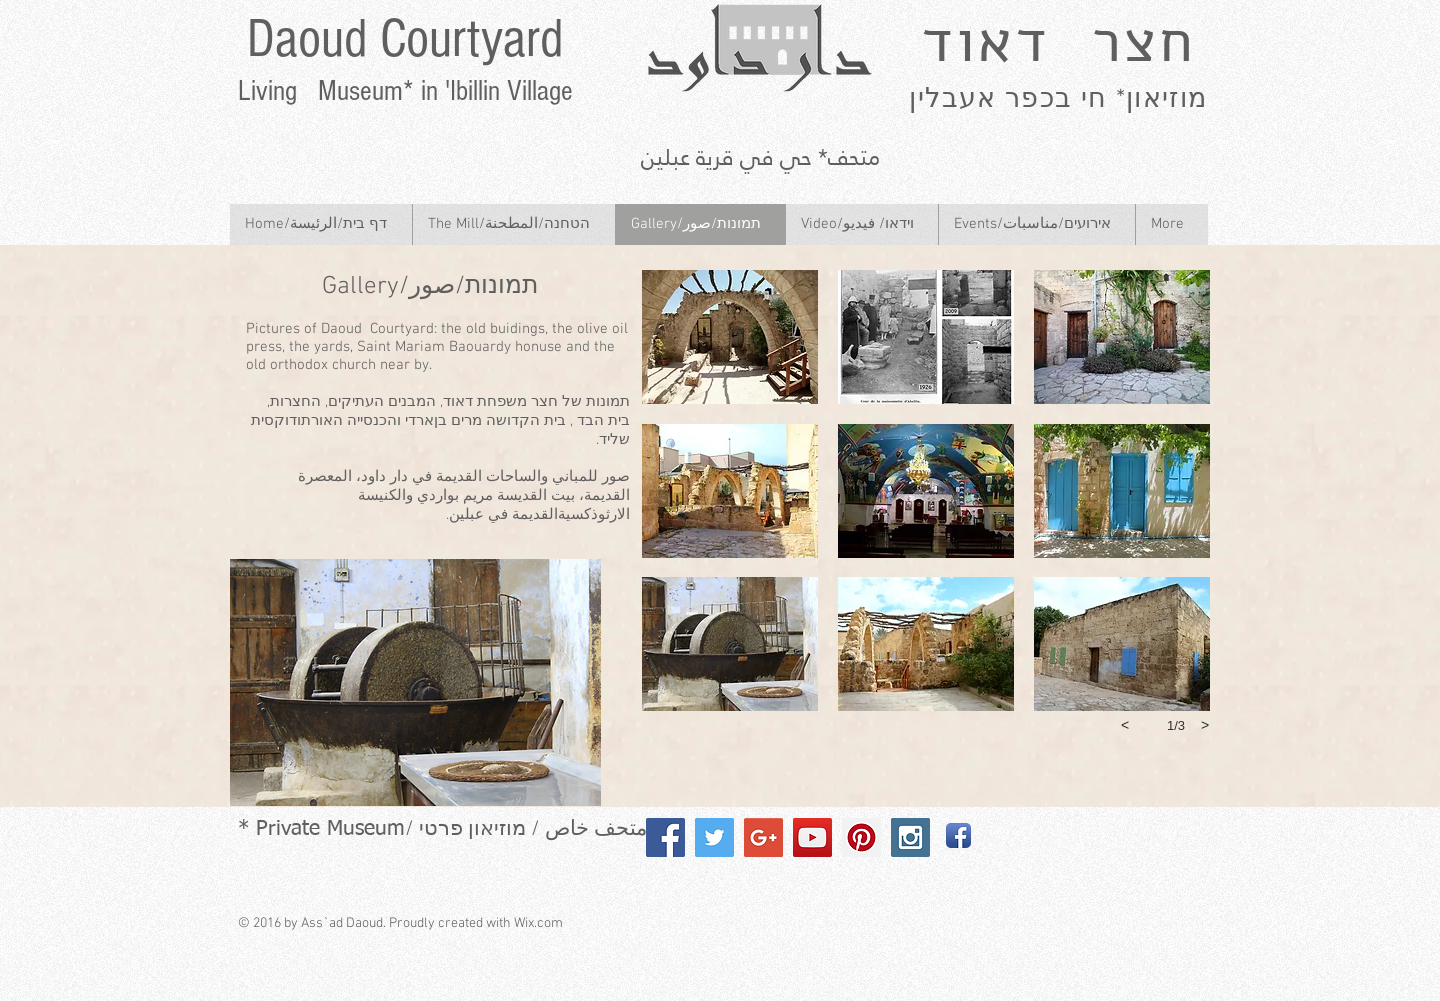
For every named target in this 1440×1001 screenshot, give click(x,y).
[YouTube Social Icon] (812, 837)
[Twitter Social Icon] (714, 837)
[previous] (1125, 725)
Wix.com (538, 923)
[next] (1205, 725)
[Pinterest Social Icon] (861, 837)
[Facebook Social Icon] (665, 837)
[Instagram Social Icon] (910, 837)
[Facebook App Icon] (958, 835)
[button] (730, 337)
